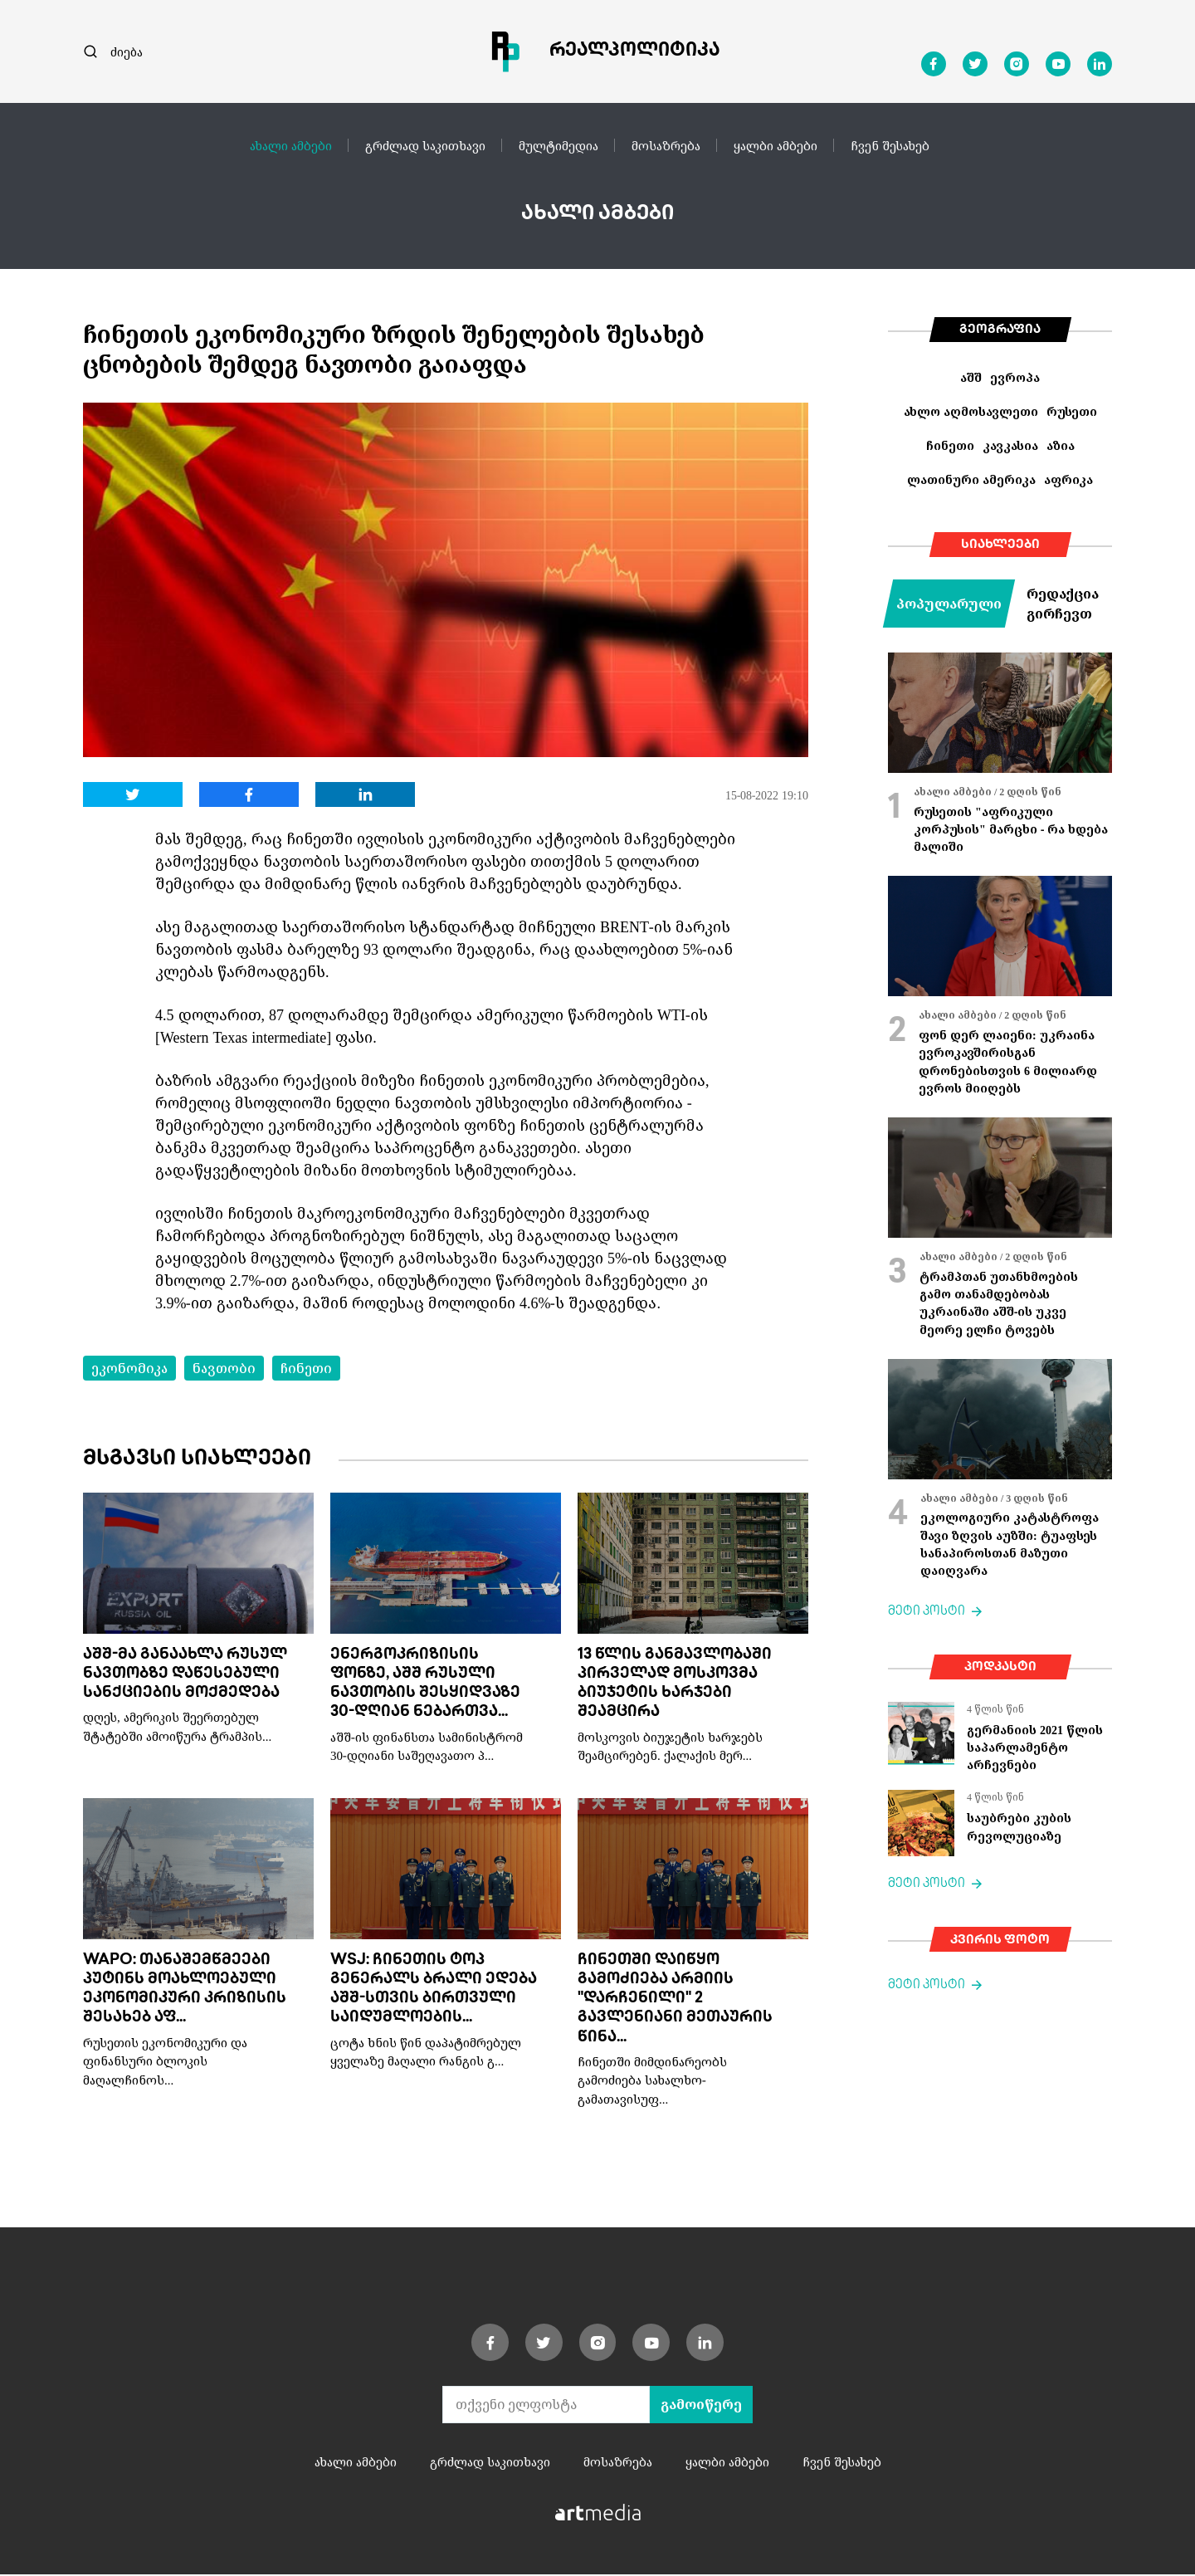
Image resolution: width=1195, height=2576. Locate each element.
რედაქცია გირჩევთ (1063, 603)
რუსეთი (1071, 411)
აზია (1060, 445)
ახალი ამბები (291, 145)
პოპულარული (949, 603)
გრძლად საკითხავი (425, 145)
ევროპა (1015, 377)
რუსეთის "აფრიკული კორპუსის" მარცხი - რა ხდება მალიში (1011, 829)
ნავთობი (224, 1368)
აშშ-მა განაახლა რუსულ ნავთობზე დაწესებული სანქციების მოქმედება (185, 1675)
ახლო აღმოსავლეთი (971, 411)
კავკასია (1010, 445)
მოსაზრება (666, 145)
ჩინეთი (306, 1368)
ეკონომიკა (129, 1368)
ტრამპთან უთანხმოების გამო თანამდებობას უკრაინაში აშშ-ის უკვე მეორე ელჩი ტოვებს (998, 1302)
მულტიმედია (558, 145)
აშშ (971, 377)
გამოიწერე (701, 2406)
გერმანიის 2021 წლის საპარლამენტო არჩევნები (1035, 1747)
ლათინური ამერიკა (971, 479)
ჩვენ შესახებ (890, 145)
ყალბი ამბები (775, 145)
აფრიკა (1068, 479)
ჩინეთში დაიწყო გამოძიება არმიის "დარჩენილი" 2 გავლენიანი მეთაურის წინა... (675, 2000)
